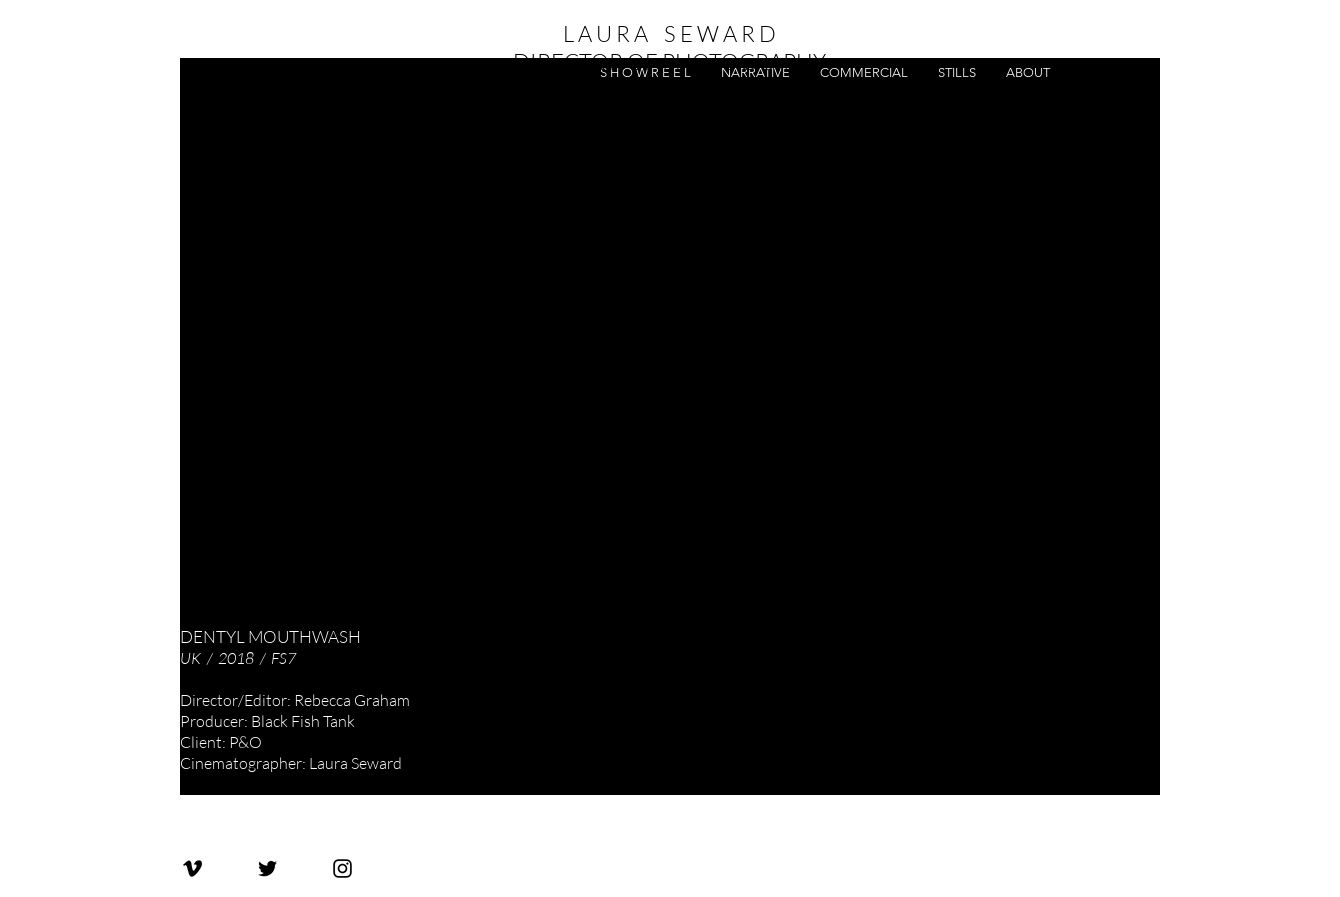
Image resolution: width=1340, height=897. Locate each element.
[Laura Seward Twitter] (267, 868)
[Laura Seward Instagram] (342, 868)
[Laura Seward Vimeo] (192, 868)
